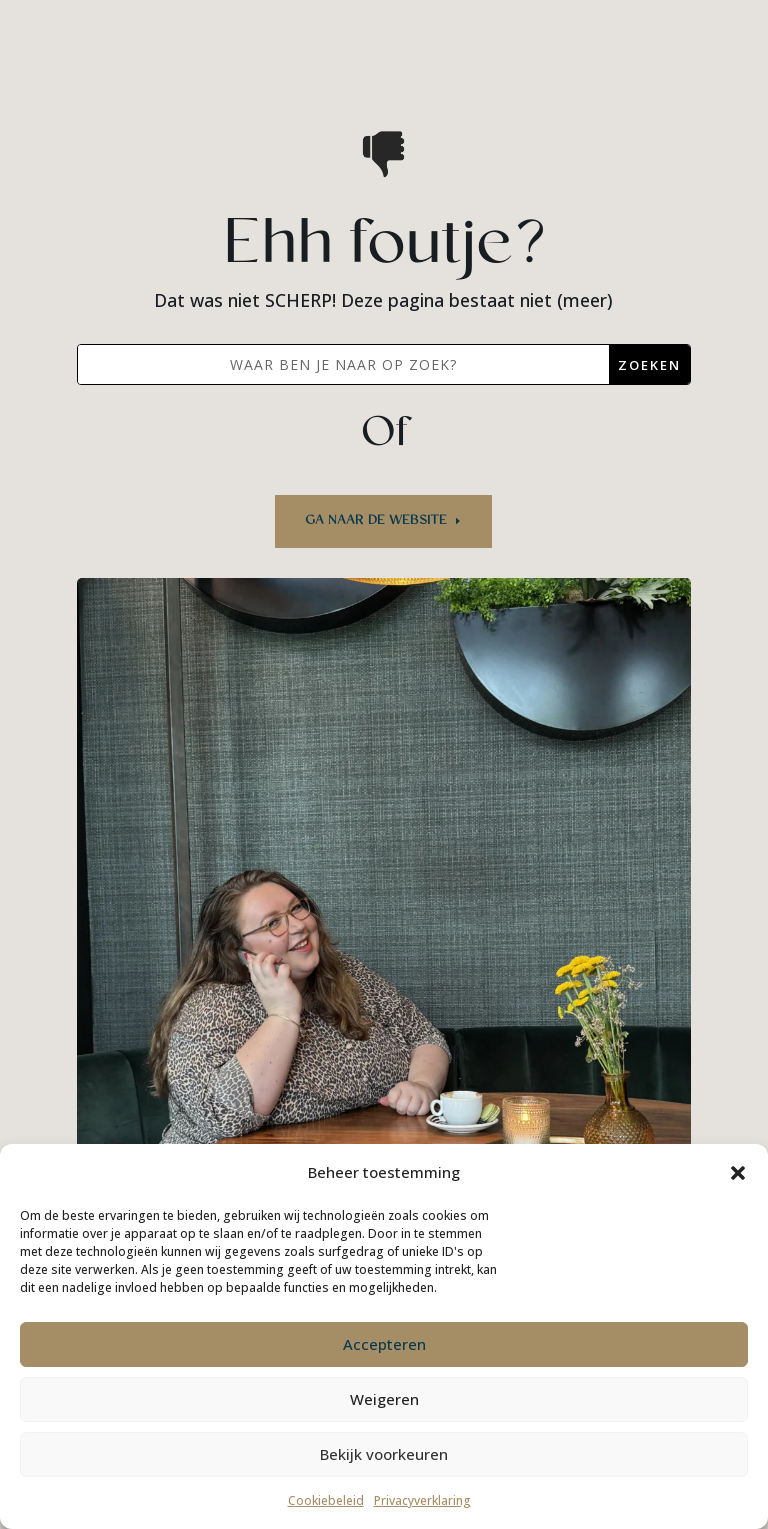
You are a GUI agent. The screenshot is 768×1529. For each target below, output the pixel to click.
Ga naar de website (376, 521)
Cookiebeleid (326, 1500)
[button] (738, 1173)
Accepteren (384, 1344)
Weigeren (384, 1399)
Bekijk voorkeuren (384, 1454)
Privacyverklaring (422, 1500)
